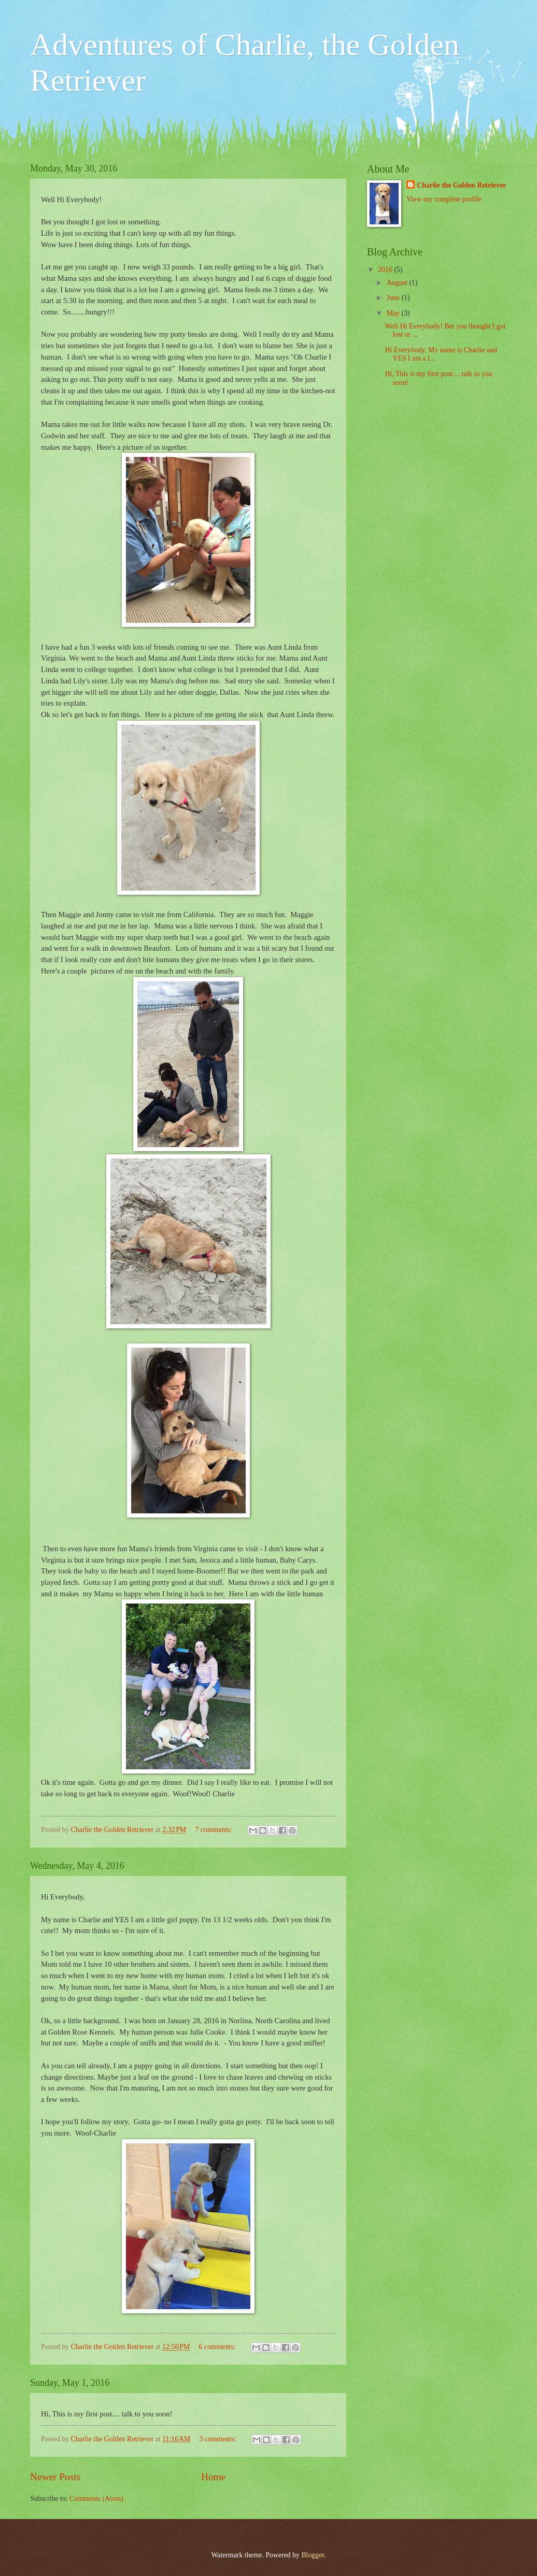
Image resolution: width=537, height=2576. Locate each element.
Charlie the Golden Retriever (461, 185)
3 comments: (218, 2439)
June (394, 298)
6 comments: (218, 2347)
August (398, 283)
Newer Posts (55, 2476)
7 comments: (214, 1830)
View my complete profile (443, 199)
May (394, 313)
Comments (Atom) (96, 2498)
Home (213, 2476)
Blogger (312, 2555)
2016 (386, 270)
